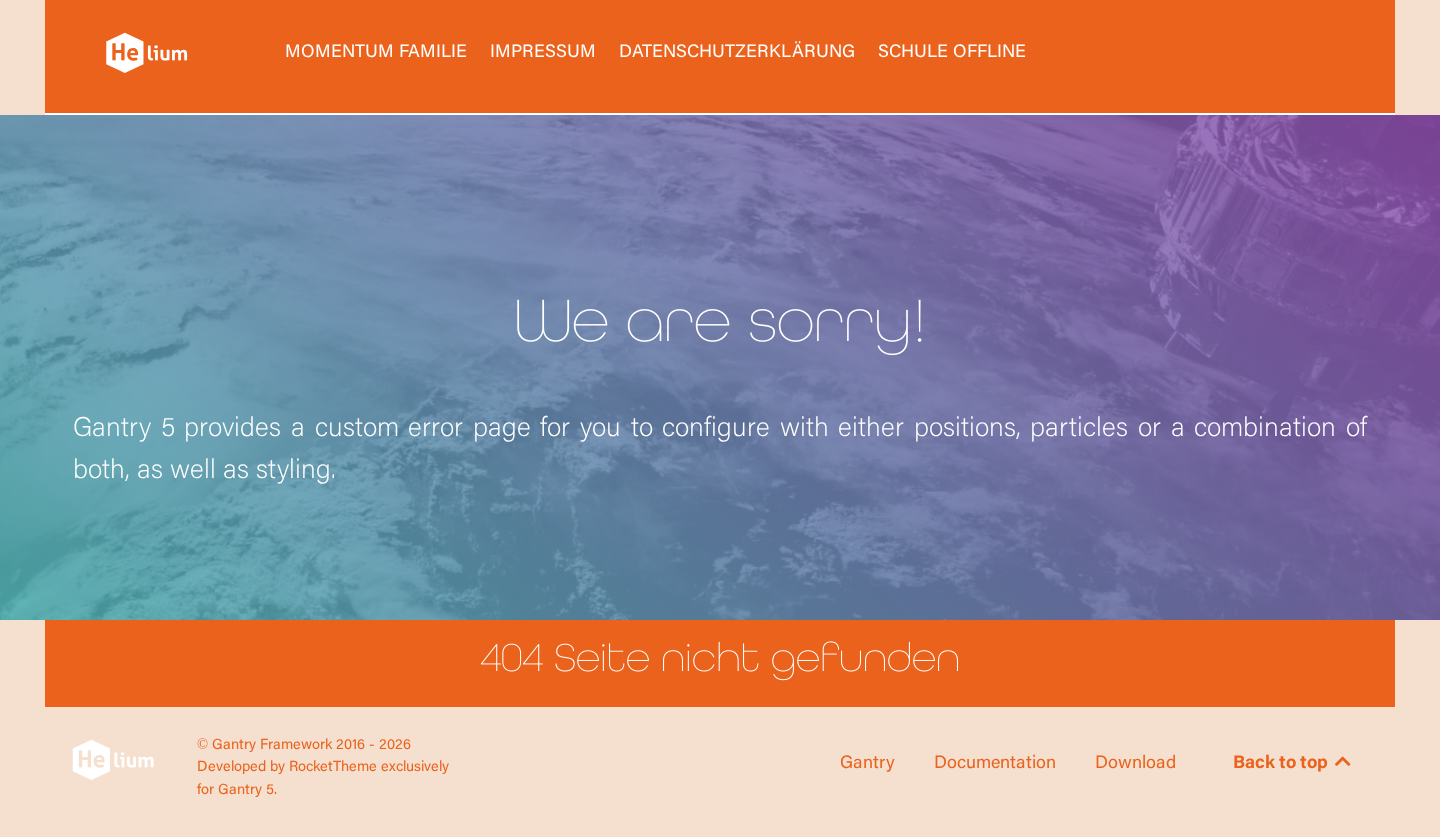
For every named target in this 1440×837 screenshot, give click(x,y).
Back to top (1294, 764)
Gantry (867, 764)
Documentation (995, 764)
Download (1135, 764)
